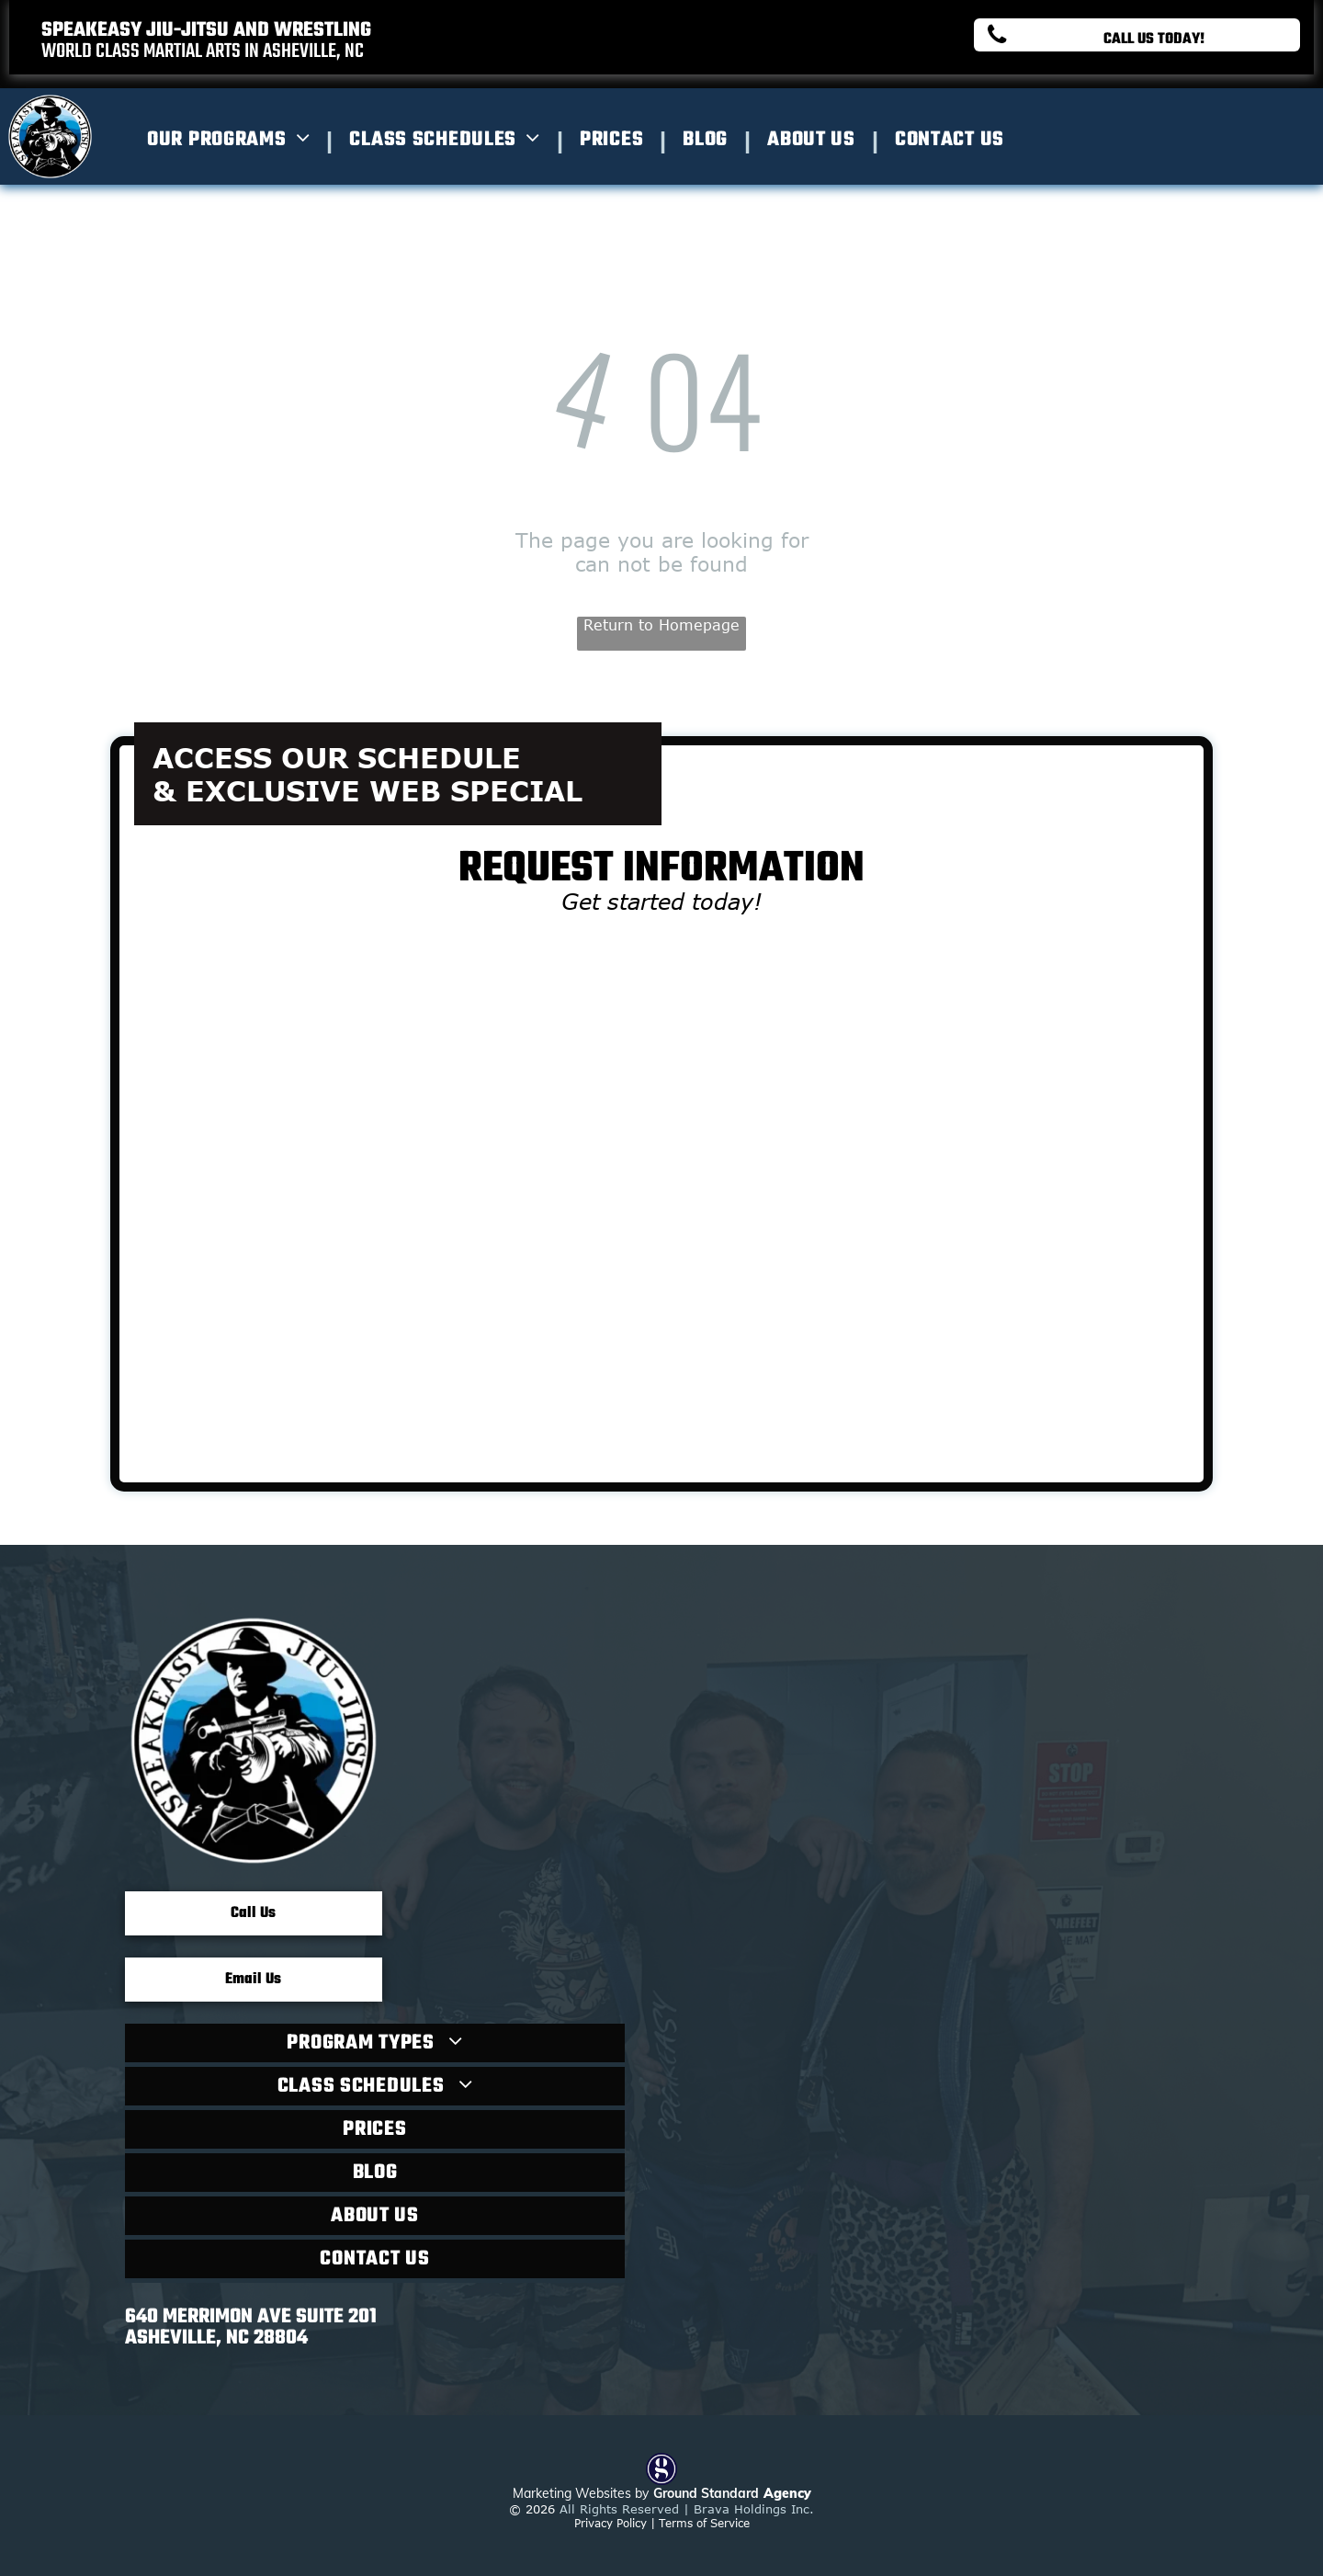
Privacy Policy (610, 2522)
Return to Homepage (661, 625)
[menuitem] (234, 140)
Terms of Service (704, 2522)
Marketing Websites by (581, 2493)
